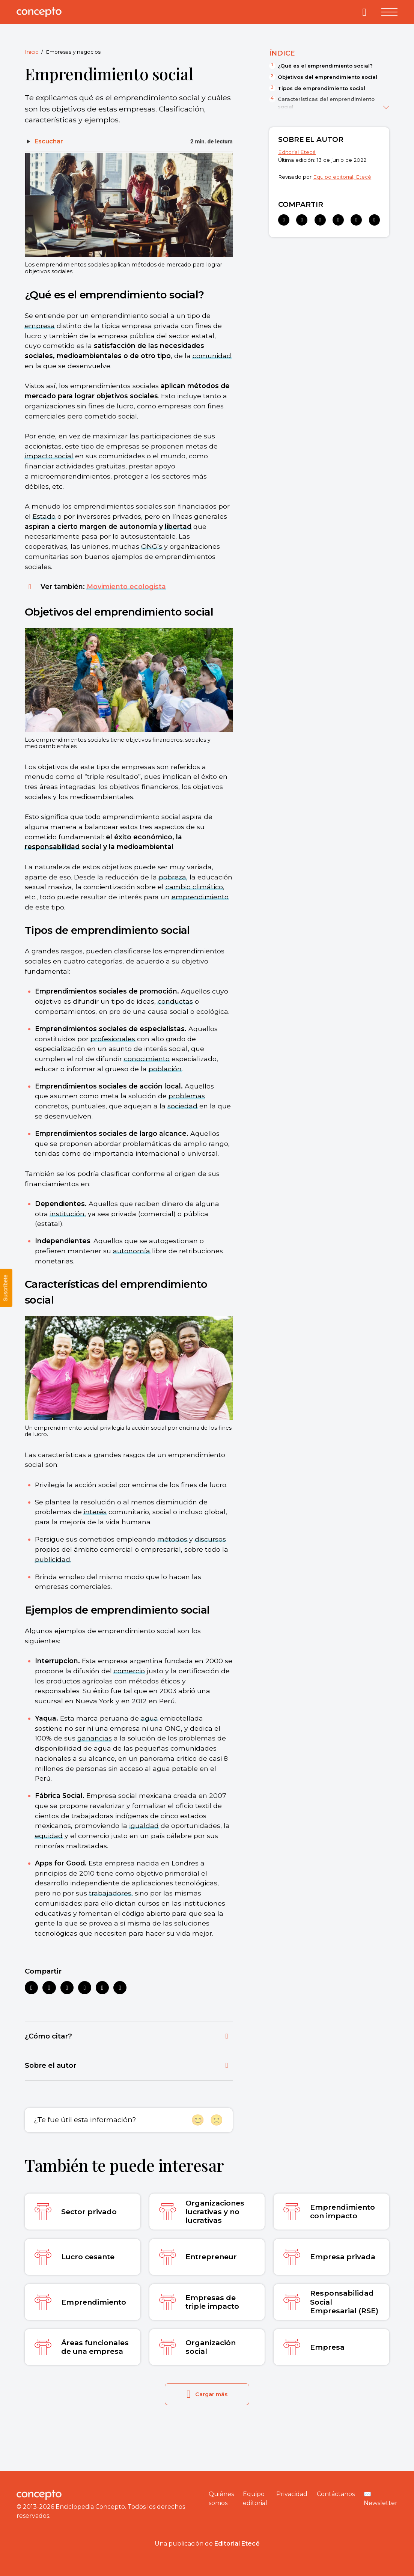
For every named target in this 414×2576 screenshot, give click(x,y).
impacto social (49, 456)
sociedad (182, 1106)
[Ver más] (386, 106)
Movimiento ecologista (126, 586)
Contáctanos (336, 2494)
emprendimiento (200, 897)
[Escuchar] (44, 141)
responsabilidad (52, 847)
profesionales (112, 1039)
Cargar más (207, 2394)
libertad (178, 526)
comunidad (212, 356)
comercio (129, 1671)
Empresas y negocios (73, 52)
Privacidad (291, 2494)
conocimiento (147, 1059)
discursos (210, 1539)
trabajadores (110, 1893)
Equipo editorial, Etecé (342, 177)
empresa (40, 326)
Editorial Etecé (297, 152)
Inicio (32, 52)
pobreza (172, 877)
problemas (187, 1096)
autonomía (131, 1251)
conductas (175, 1001)
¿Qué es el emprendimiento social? (325, 66)
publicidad (52, 1559)
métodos (172, 1539)
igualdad (144, 1825)
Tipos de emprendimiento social (321, 88)
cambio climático (194, 887)
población (165, 1069)
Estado (44, 516)
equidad (49, 1836)
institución (67, 1214)
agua (149, 1718)
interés (95, 1512)
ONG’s (151, 546)
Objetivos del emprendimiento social (327, 77)
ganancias (94, 1738)
